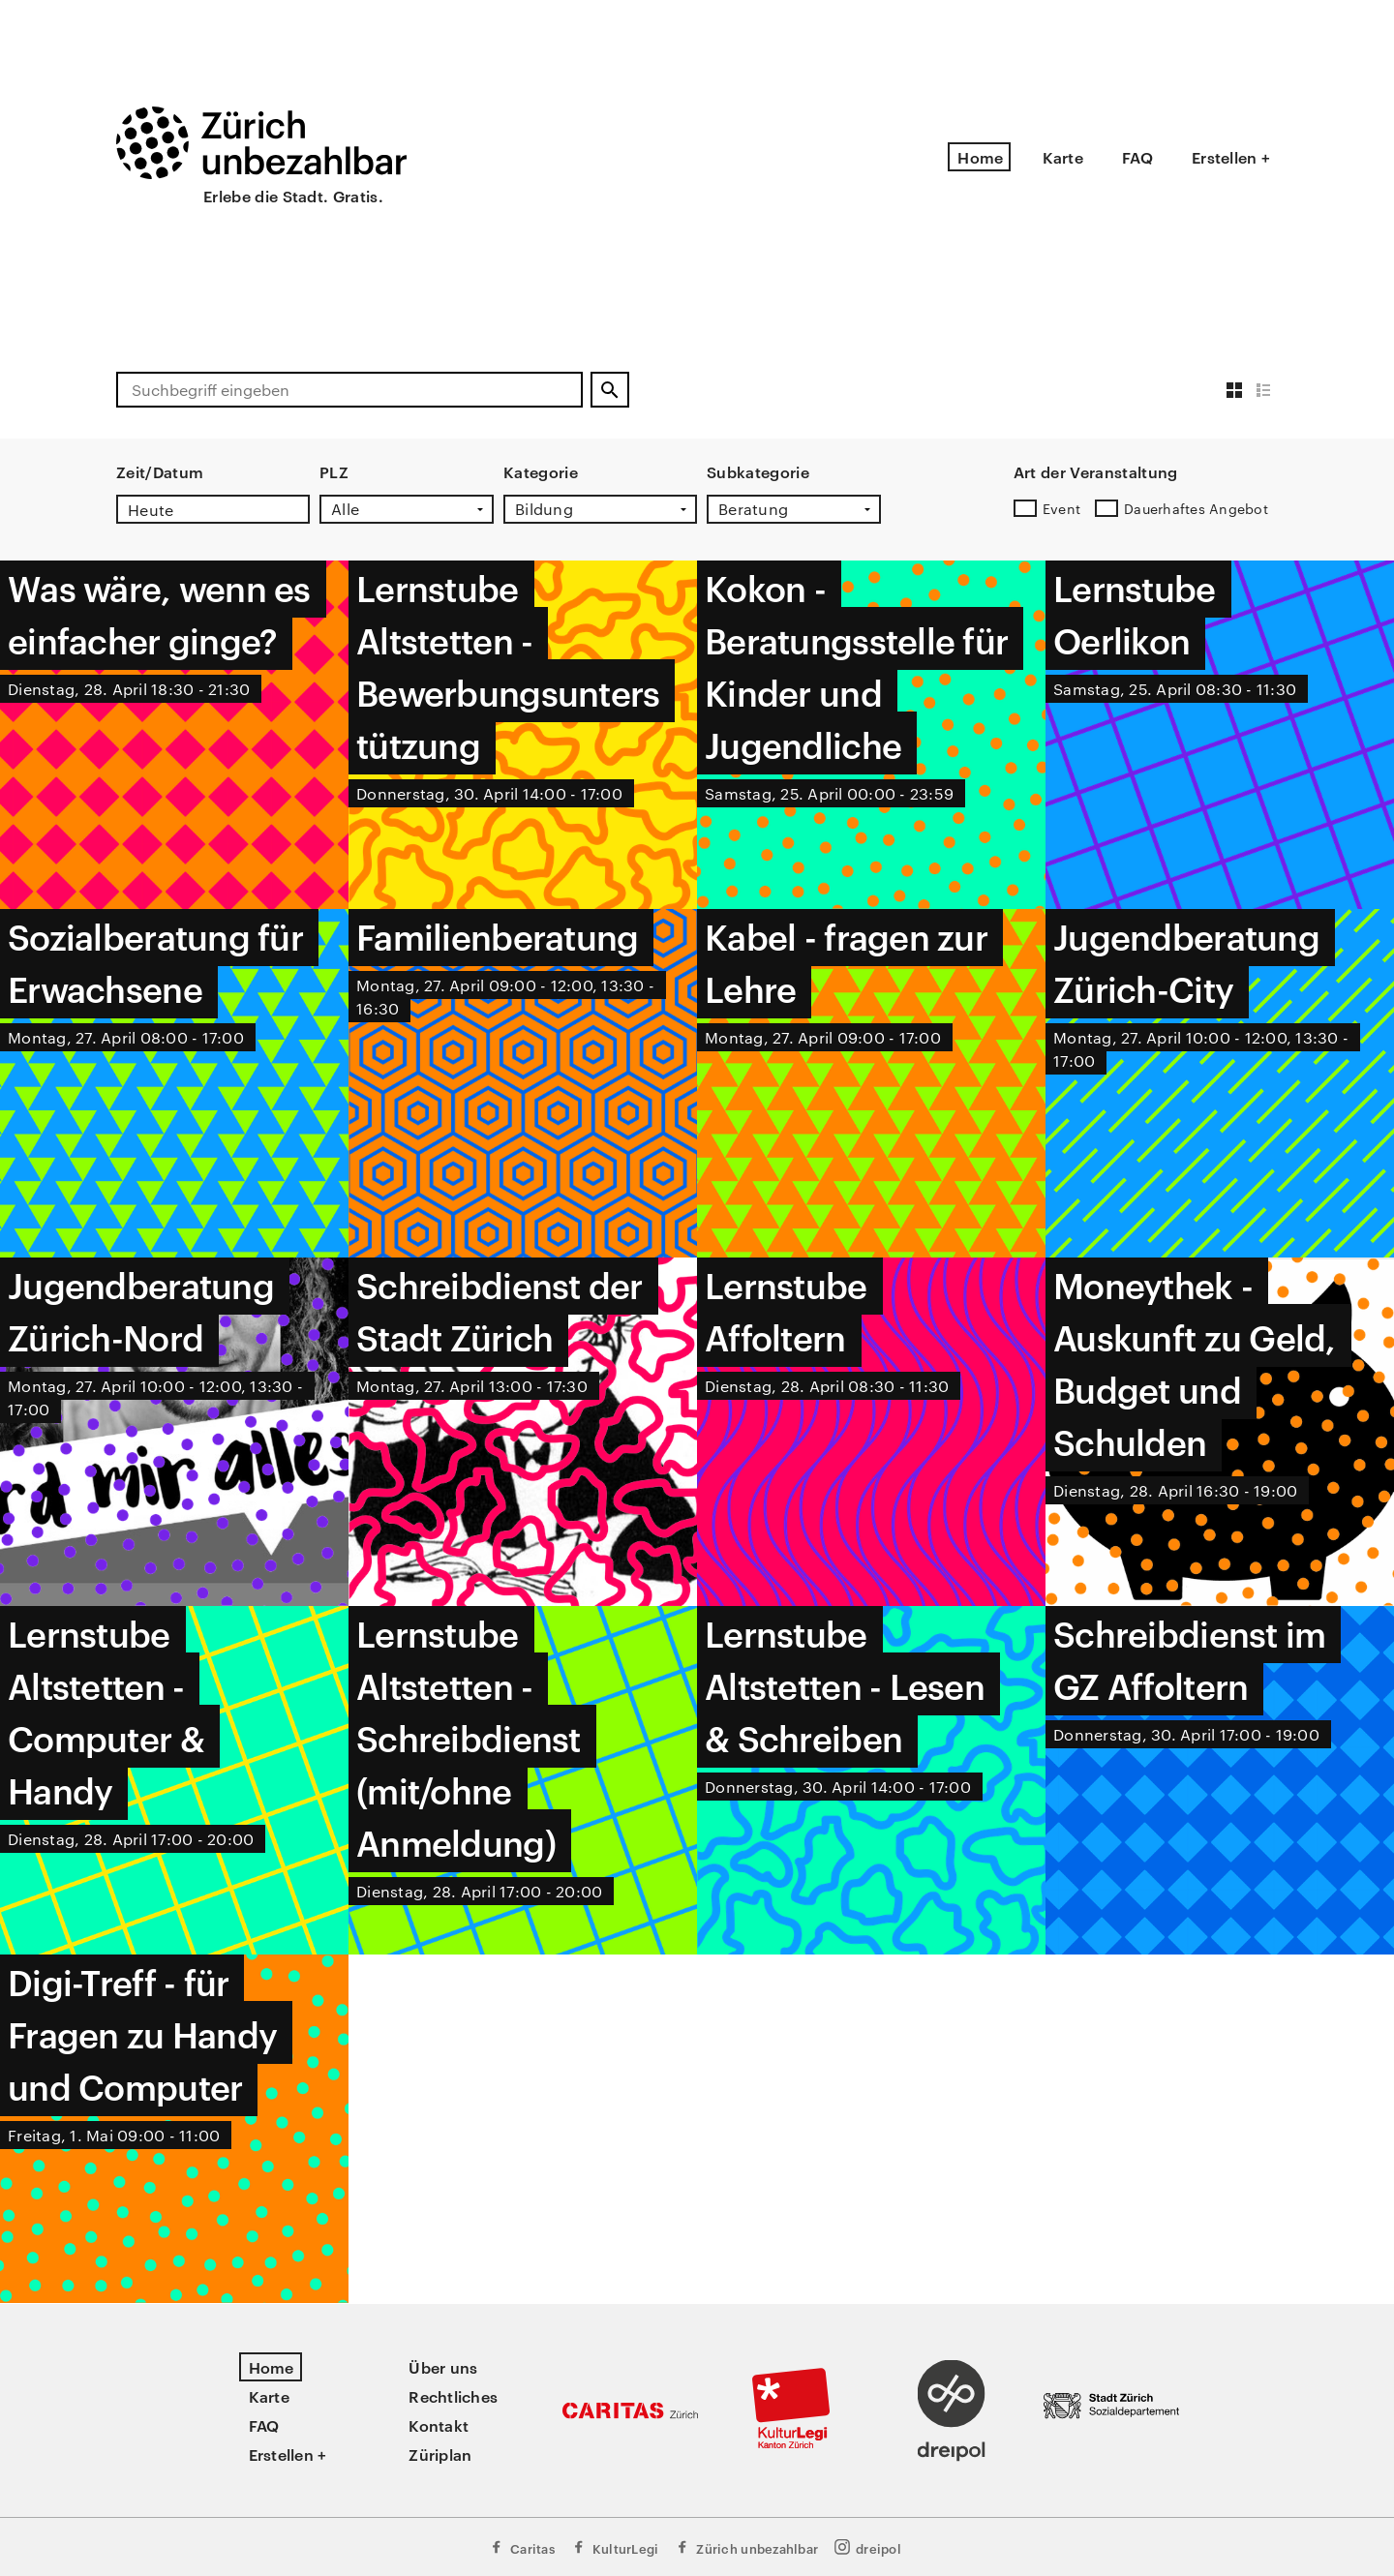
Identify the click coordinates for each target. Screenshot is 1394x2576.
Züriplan (440, 2454)
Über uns (443, 2367)
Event (1061, 508)
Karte (1063, 156)
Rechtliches (453, 2396)
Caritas (521, 2547)
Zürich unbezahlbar (746, 2547)
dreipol (867, 2547)
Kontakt (439, 2425)
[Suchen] (610, 390)
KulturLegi (614, 2547)
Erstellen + (1231, 156)
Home (980, 156)
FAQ (1137, 156)
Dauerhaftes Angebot (1196, 508)
